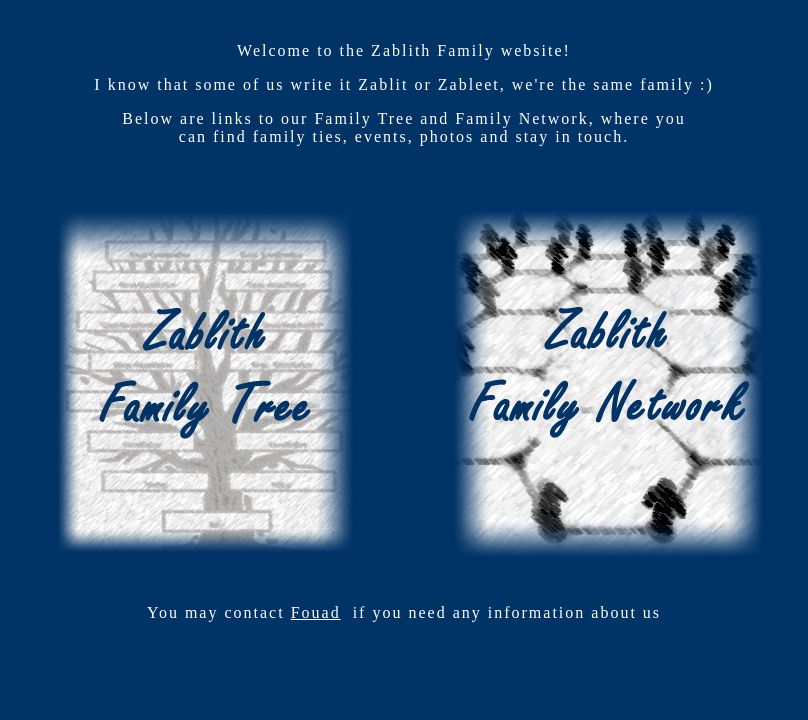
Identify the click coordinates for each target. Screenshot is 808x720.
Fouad (316, 612)
